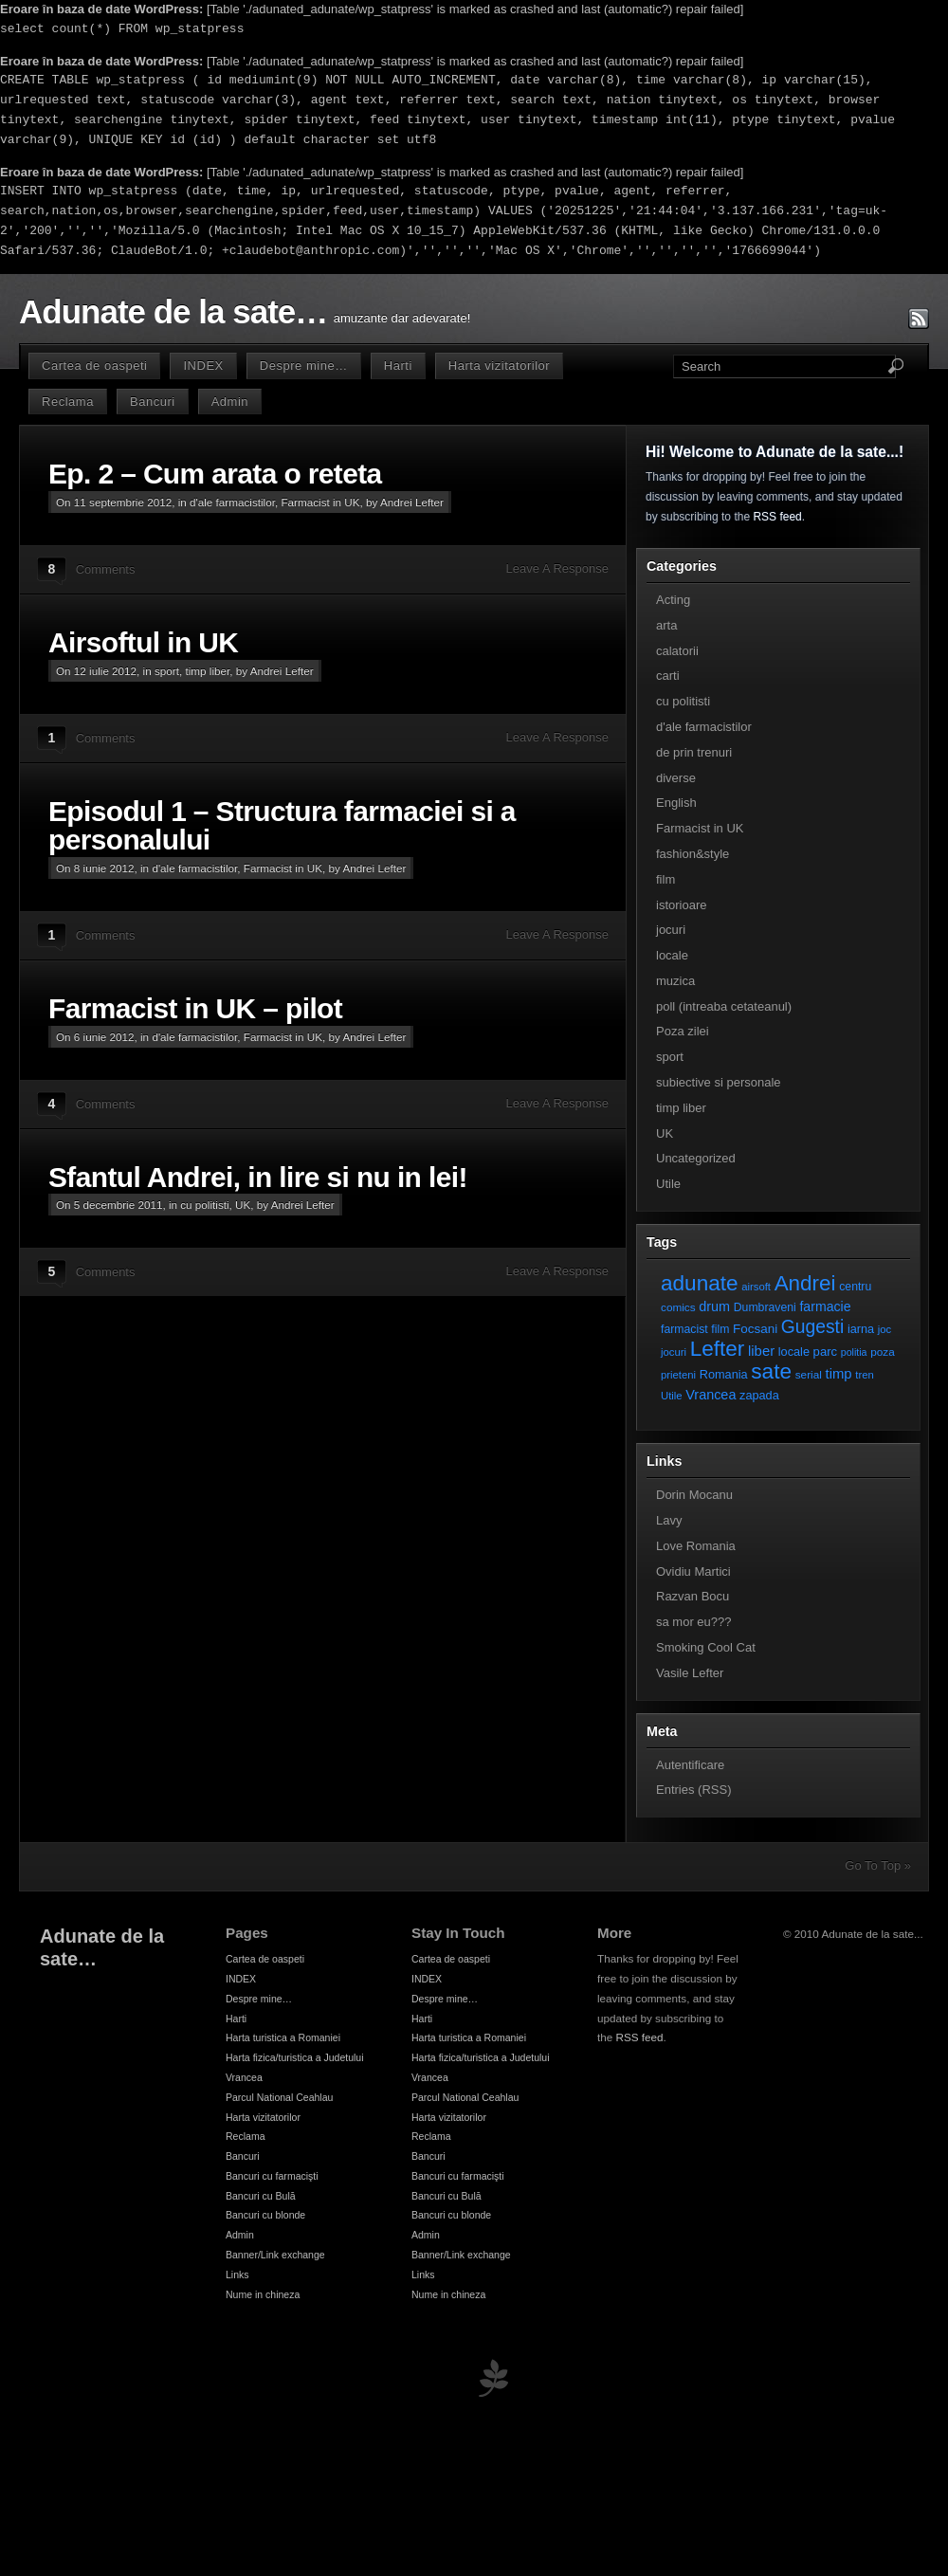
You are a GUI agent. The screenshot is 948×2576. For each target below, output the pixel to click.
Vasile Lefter (689, 1673)
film (665, 879)
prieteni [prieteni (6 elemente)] (678, 1374)
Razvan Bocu (692, 1596)
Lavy (669, 1520)
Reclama (68, 401)
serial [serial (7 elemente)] (808, 1374)
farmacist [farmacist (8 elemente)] (684, 1329)
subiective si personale (718, 1082)
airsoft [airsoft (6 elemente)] (756, 1286)
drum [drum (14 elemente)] (714, 1306)
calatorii (677, 651)
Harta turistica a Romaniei (283, 2037)
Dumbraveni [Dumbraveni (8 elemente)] (765, 1307)
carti (668, 675)
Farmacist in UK (320, 502)
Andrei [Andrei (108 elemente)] (805, 1283)
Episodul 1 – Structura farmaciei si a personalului (282, 825)
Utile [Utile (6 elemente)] (672, 1395)
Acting (673, 600)
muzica (675, 981)
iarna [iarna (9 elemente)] (861, 1329)
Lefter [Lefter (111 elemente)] (717, 1349)
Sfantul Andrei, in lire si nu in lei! (257, 1177)
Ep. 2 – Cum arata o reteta (215, 473)
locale (672, 955)
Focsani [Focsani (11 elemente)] (755, 1329)
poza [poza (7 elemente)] (882, 1351)
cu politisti (204, 1204)
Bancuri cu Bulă (261, 2195)
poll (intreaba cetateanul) (724, 1006)
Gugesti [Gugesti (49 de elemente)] (812, 1327)
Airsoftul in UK (143, 642)
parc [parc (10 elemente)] (825, 1351)
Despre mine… (304, 365)
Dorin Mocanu (694, 1495)
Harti (398, 365)
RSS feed (777, 516)
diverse (676, 778)
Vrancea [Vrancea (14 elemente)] (710, 1394)
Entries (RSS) (693, 1789)
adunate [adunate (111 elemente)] (699, 1283)
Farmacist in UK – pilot (195, 1008)
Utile (668, 1184)
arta (666, 625)
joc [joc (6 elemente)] (884, 1329)
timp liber (207, 671)
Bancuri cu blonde (265, 2214)
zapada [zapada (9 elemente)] (759, 1395)
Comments (106, 569)
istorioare (681, 905)
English (676, 802)
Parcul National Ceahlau (279, 2097)
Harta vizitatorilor (499, 365)
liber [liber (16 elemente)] (761, 1351)
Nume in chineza (263, 2294)
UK (242, 1204)
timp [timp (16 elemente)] (839, 1373)
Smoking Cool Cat (706, 1647)
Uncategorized (696, 1158)
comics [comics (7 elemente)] (678, 1307)
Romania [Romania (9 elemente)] (724, 1374)
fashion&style (692, 854)
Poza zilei (682, 1031)
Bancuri (152, 401)
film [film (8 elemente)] (720, 1329)
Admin (229, 401)
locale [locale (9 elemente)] (794, 1351)
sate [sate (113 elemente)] (771, 1371)
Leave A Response (557, 568)
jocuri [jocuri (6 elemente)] (673, 1352)
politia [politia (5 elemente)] (854, 1352)
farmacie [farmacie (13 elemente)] (824, 1306)
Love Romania (696, 1546)
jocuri (670, 930)
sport (167, 671)
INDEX (203, 365)
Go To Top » (878, 1865)
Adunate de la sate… (173, 312)
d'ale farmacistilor (232, 502)
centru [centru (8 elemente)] (855, 1286)
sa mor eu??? (694, 1622)
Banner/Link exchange (275, 2254)
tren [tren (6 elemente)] (864, 1374)
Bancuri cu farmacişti (272, 2176)
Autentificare (690, 1765)
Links (237, 2274)
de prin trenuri (694, 752)
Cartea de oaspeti (94, 365)
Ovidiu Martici (693, 1571)
